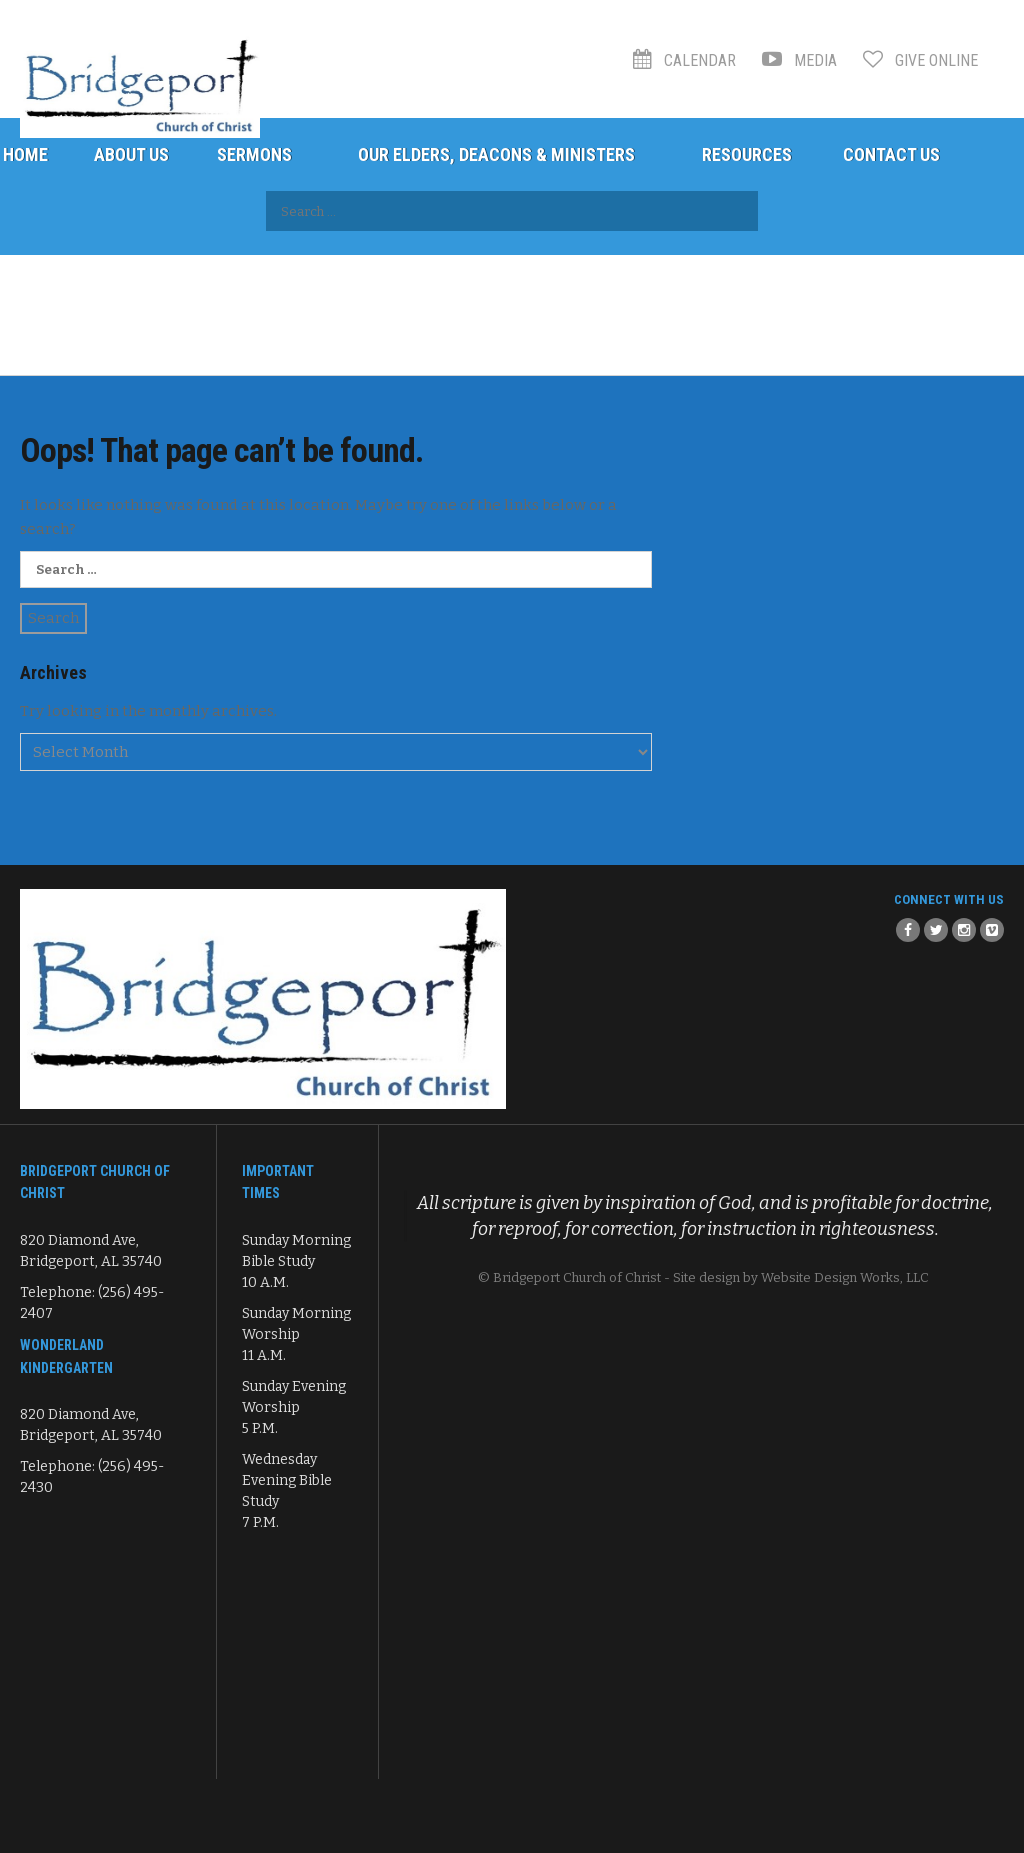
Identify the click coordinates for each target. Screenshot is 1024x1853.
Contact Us (891, 154)
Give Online (920, 60)
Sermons (254, 154)
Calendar (684, 60)
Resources (747, 154)
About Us (131, 154)
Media (799, 60)
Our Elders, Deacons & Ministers (496, 154)
